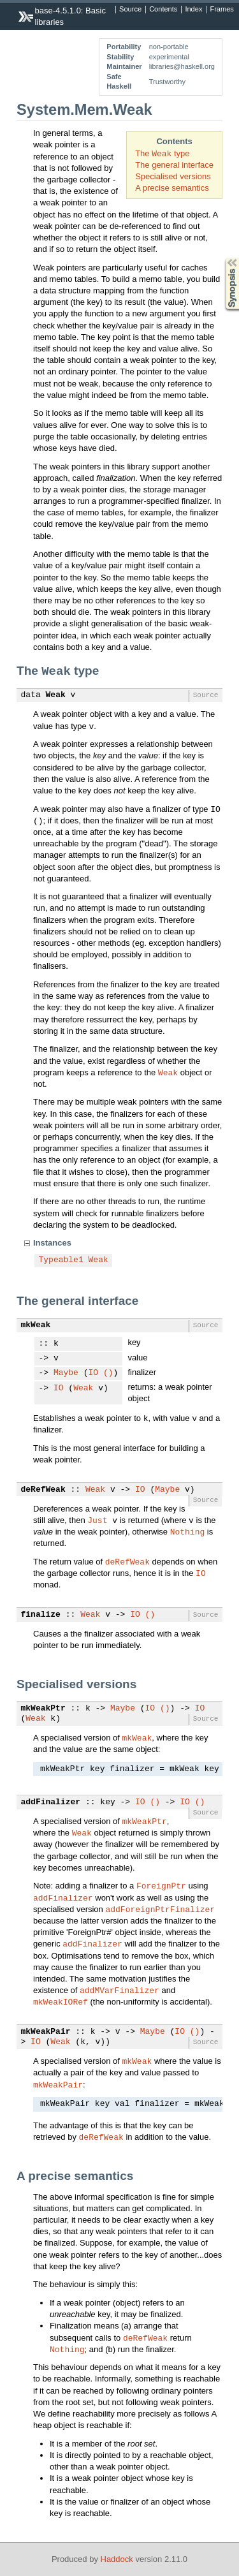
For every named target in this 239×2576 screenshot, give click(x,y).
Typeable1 (61, 1260)
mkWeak (36, 1325)
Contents (163, 9)
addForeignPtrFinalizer (160, 1909)
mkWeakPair (46, 2032)
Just (97, 1520)
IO (94, 1373)
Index (193, 9)
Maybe (66, 1373)
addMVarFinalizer (119, 1990)
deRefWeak (43, 1490)
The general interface (174, 165)
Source (130, 9)
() (108, 1373)
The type (162, 153)
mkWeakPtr (43, 1708)
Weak (56, 695)
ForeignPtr (161, 1885)
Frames (221, 9)
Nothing (187, 1531)
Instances (52, 1243)
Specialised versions (173, 176)
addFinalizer (51, 1802)
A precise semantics (172, 188)
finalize (41, 1615)
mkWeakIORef (60, 2001)
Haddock (117, 2559)
